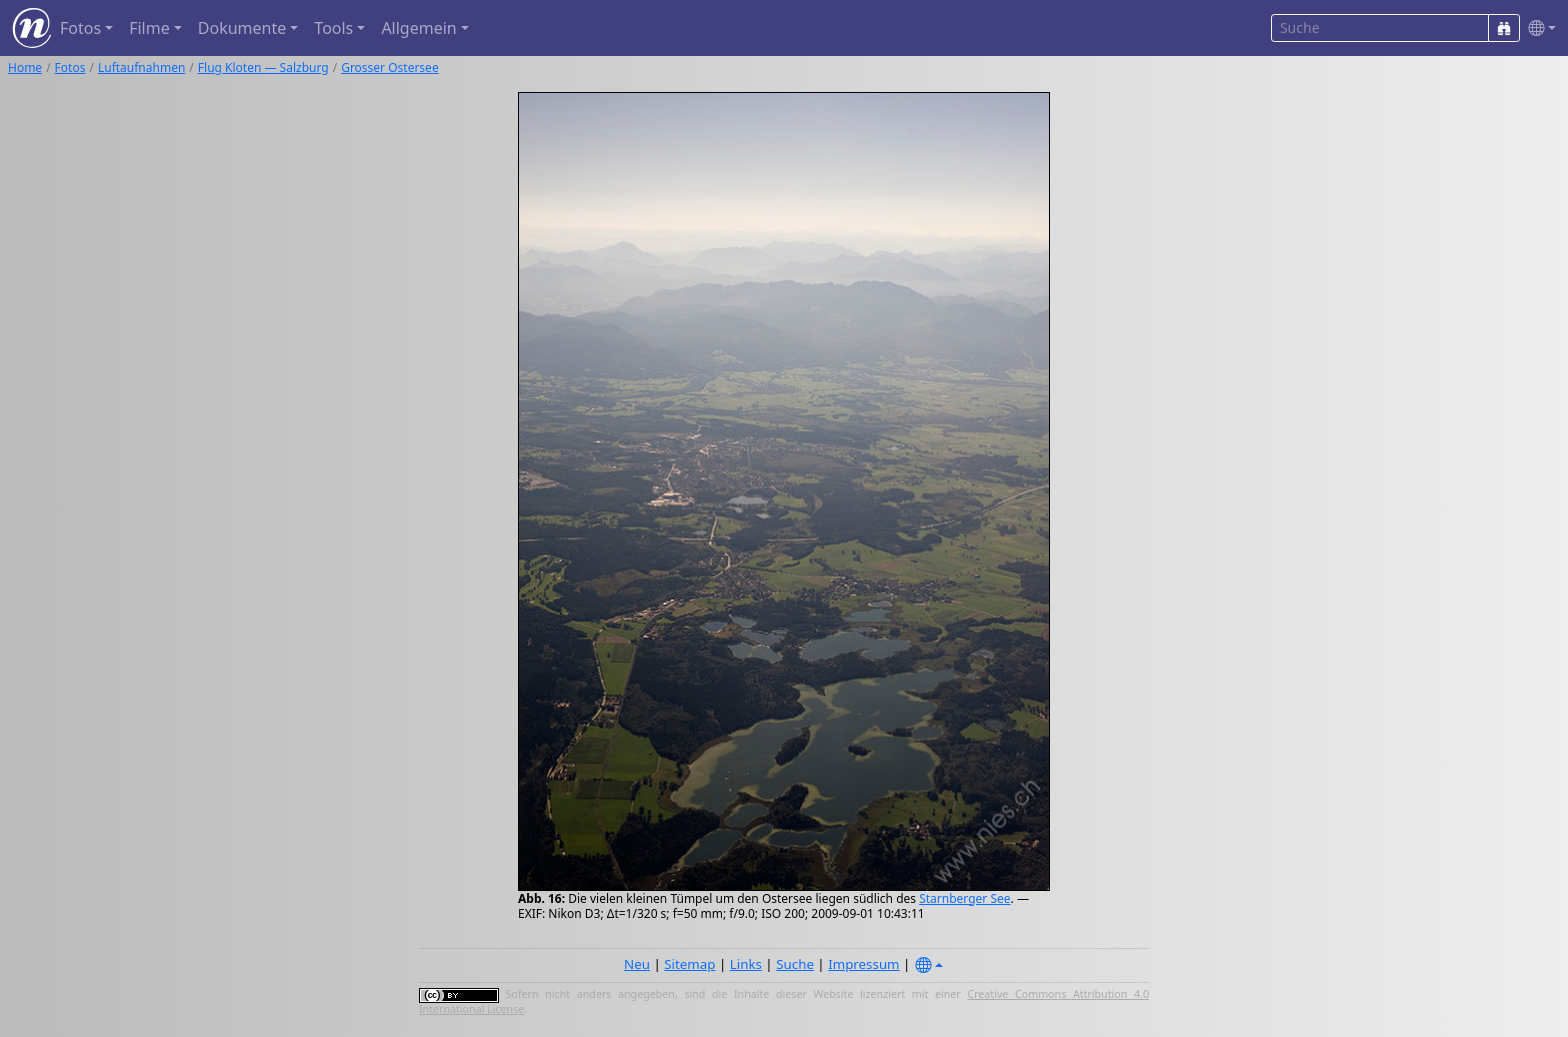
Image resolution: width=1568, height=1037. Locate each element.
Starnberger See (964, 898)
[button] (1538, 28)
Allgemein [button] (418, 28)
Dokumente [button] (242, 28)
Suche (795, 964)
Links (746, 964)
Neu (637, 964)
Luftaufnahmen (141, 67)
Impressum (863, 964)
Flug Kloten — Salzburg (263, 67)
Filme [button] (149, 28)
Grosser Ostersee (390, 67)
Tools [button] (333, 28)
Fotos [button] (80, 28)
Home (25, 67)
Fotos (70, 67)
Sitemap (689, 964)
